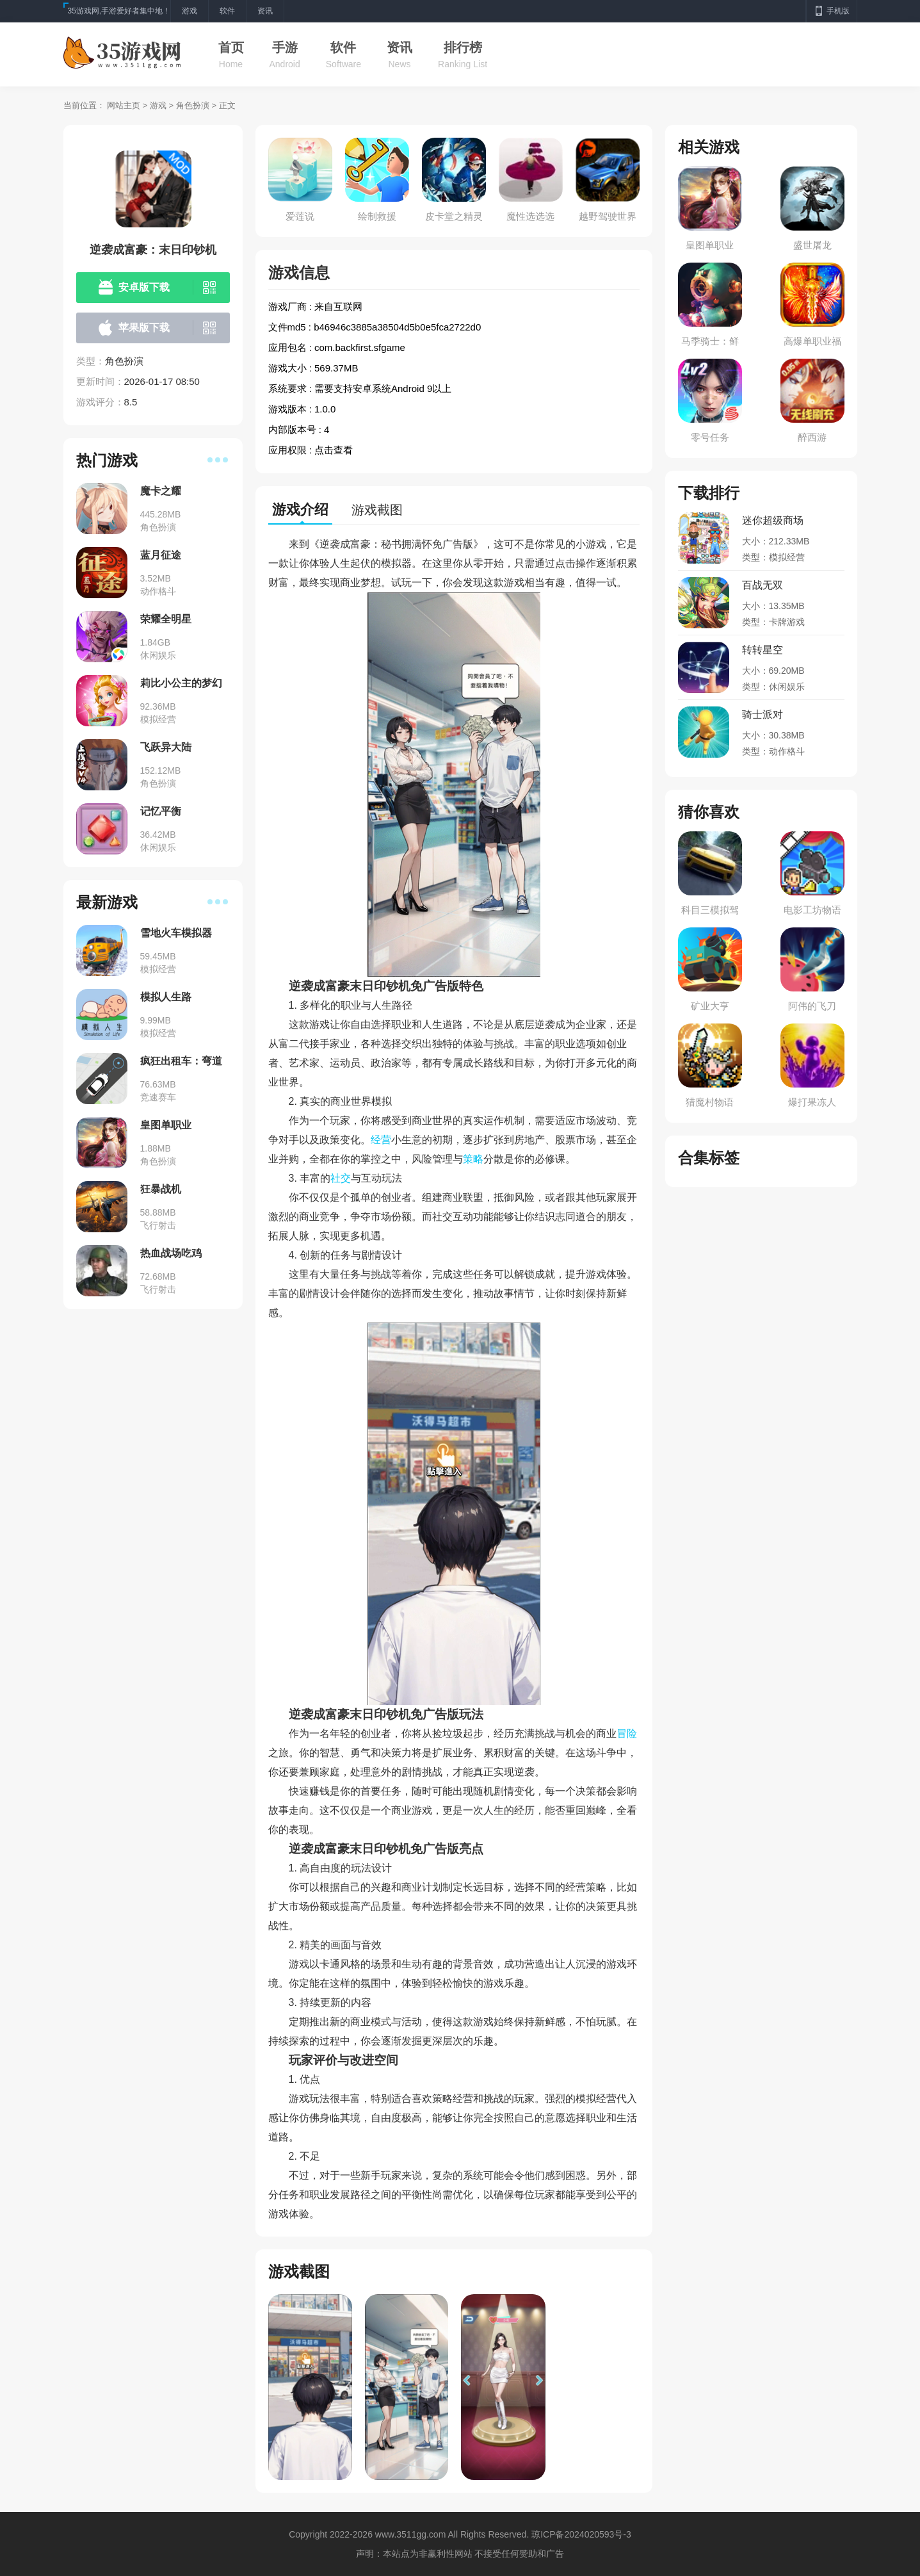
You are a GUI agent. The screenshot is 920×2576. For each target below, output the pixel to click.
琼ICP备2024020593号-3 (581, 2534)
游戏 (158, 105)
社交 (340, 1178)
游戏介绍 (300, 509)
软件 (343, 47)
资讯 (399, 47)
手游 (285, 47)
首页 (231, 47)
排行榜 (463, 47)
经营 (381, 1139)
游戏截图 (377, 510)
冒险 (627, 1733)
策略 (473, 1158)
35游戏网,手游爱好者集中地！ (119, 10)
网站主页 (123, 105)
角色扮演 (192, 105)
